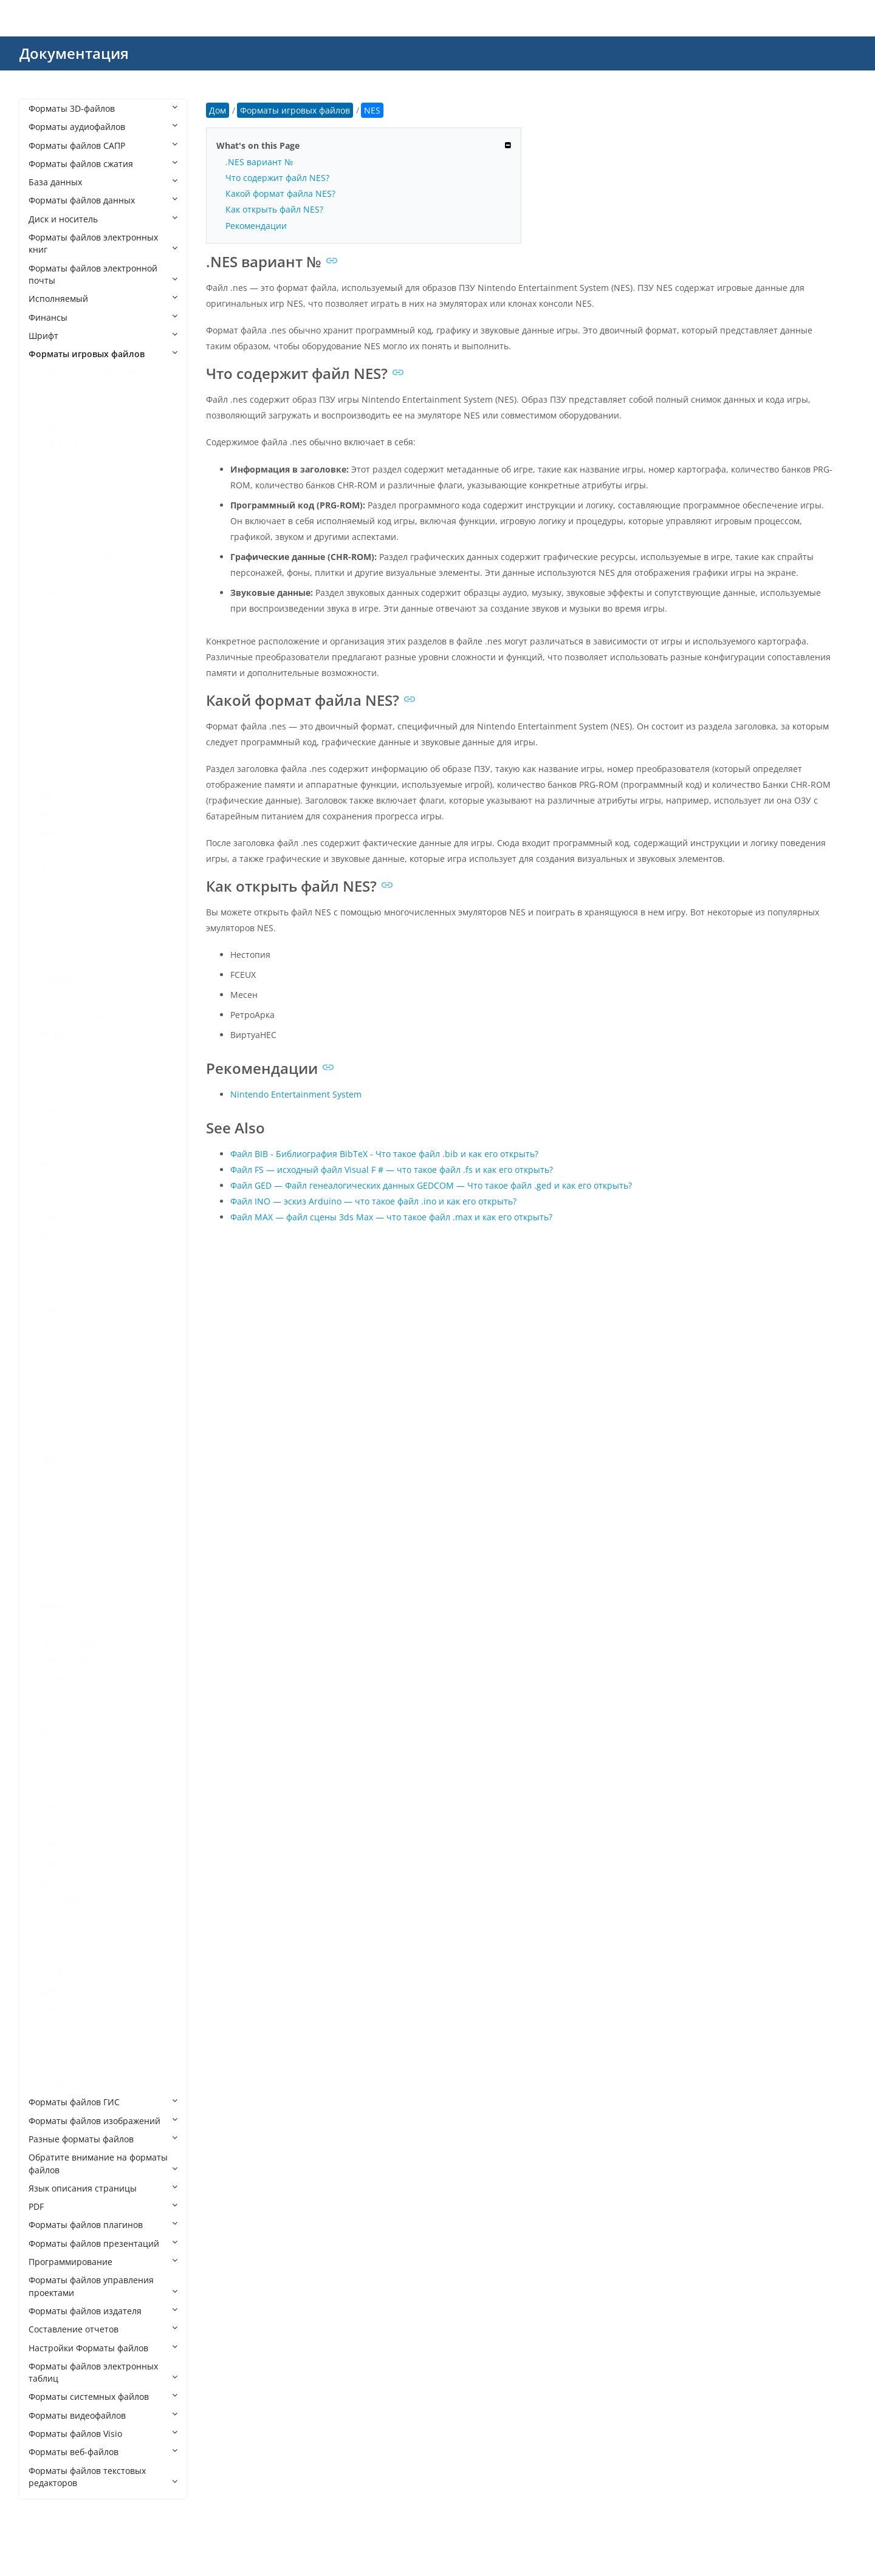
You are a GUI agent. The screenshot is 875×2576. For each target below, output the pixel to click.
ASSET (53, 391)
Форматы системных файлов (103, 2396)
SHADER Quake (71, 1660)
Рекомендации (256, 225)
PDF (103, 2206)
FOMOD (56, 777)
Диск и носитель (103, 219)
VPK (48, 1936)
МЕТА (52, 2083)
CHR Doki (59, 593)
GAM (50, 795)
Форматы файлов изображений (103, 2121)
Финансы (103, 317)
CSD (49, 648)
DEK (49, 703)
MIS (48, 1090)
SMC (50, 1734)
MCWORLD (62, 1034)
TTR (48, 1752)
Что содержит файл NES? (277, 177)
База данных (103, 182)
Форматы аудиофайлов (103, 126)
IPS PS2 (55, 887)
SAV (48, 1587)
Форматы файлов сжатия (103, 163)
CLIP (49, 611)
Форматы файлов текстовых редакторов (103, 2477)
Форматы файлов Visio (103, 2433)
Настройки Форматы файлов (103, 2348)
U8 (46, 1789)
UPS (49, 1844)
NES (49, 1163)
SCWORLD (61, 1605)
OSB (49, 1237)
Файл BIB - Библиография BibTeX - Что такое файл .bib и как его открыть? (384, 1154)
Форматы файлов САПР (103, 145)
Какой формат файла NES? (280, 193)
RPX (48, 1550)
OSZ (49, 1311)
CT (46, 666)
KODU (53, 906)
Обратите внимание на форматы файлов (103, 2163)
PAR (49, 1366)
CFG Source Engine (79, 556)
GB (46, 814)
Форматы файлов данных (103, 200)
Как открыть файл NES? (274, 209)
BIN (48, 427)
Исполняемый (103, 298)
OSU (49, 1292)
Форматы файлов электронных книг (103, 243)
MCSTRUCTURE (71, 1016)
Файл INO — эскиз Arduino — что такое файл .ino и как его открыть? (373, 1201)
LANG (52, 924)
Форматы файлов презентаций (103, 2243)
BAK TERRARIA (70, 409)
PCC (49, 1384)
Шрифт (103, 335)
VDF (48, 1881)
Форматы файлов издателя (103, 2311)
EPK (48, 759)
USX (49, 1863)
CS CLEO (58, 630)
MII (47, 1072)
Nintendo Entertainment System (296, 1094)
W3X (49, 2010)
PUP (49, 1440)
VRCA (51, 1955)
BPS (48, 519)
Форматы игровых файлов (103, 354)
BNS (49, 482)
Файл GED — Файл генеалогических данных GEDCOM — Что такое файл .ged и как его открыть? (431, 1185)
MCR (50, 998)
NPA (49, 1182)
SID (47, 1697)
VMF (49, 1918)
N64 (49, 1108)
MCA (50, 961)
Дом (217, 110)
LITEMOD (59, 943)
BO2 (49, 501)
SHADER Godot (70, 1642)
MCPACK (58, 979)
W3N (50, 1992)
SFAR (51, 1624)
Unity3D (57, 1826)
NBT (49, 1127)
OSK (49, 1256)
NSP (49, 1200)
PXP (48, 1476)
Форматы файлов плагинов (103, 2224)
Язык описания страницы (103, 2188)
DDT (49, 685)
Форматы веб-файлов (103, 2452)
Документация (74, 53)
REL (48, 1495)
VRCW (52, 1973)
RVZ (48, 1568)
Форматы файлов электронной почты (103, 274)
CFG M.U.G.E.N (70, 538)
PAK (49, 1347)
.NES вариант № (259, 162)
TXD (49, 1771)
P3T (48, 1329)
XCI (47, 2028)
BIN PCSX (59, 446)
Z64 (48, 2065)
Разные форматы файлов (103, 2139)
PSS (48, 1421)
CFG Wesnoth (68, 575)
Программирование (103, 2261)
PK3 (48, 1403)
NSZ (49, 1219)
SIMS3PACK (64, 1715)
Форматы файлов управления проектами (103, 2286)
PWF (49, 1458)
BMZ (50, 464)
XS (45, 2046)
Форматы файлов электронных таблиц (103, 2372)
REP (48, 1513)
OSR (49, 1274)
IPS (47, 869)
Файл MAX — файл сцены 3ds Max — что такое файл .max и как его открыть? (391, 1217)
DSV (49, 722)
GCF (49, 850)
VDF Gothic (62, 1899)
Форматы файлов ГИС (103, 2102)
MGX (50, 1053)
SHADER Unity (69, 1679)
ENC (49, 740)
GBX (49, 832)
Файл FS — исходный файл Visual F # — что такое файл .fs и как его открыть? (391, 1169)
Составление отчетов (103, 2329)
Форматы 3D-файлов (103, 108)
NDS (49, 1145)
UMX (50, 1808)
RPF (48, 1531)
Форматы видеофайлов (103, 2415)
